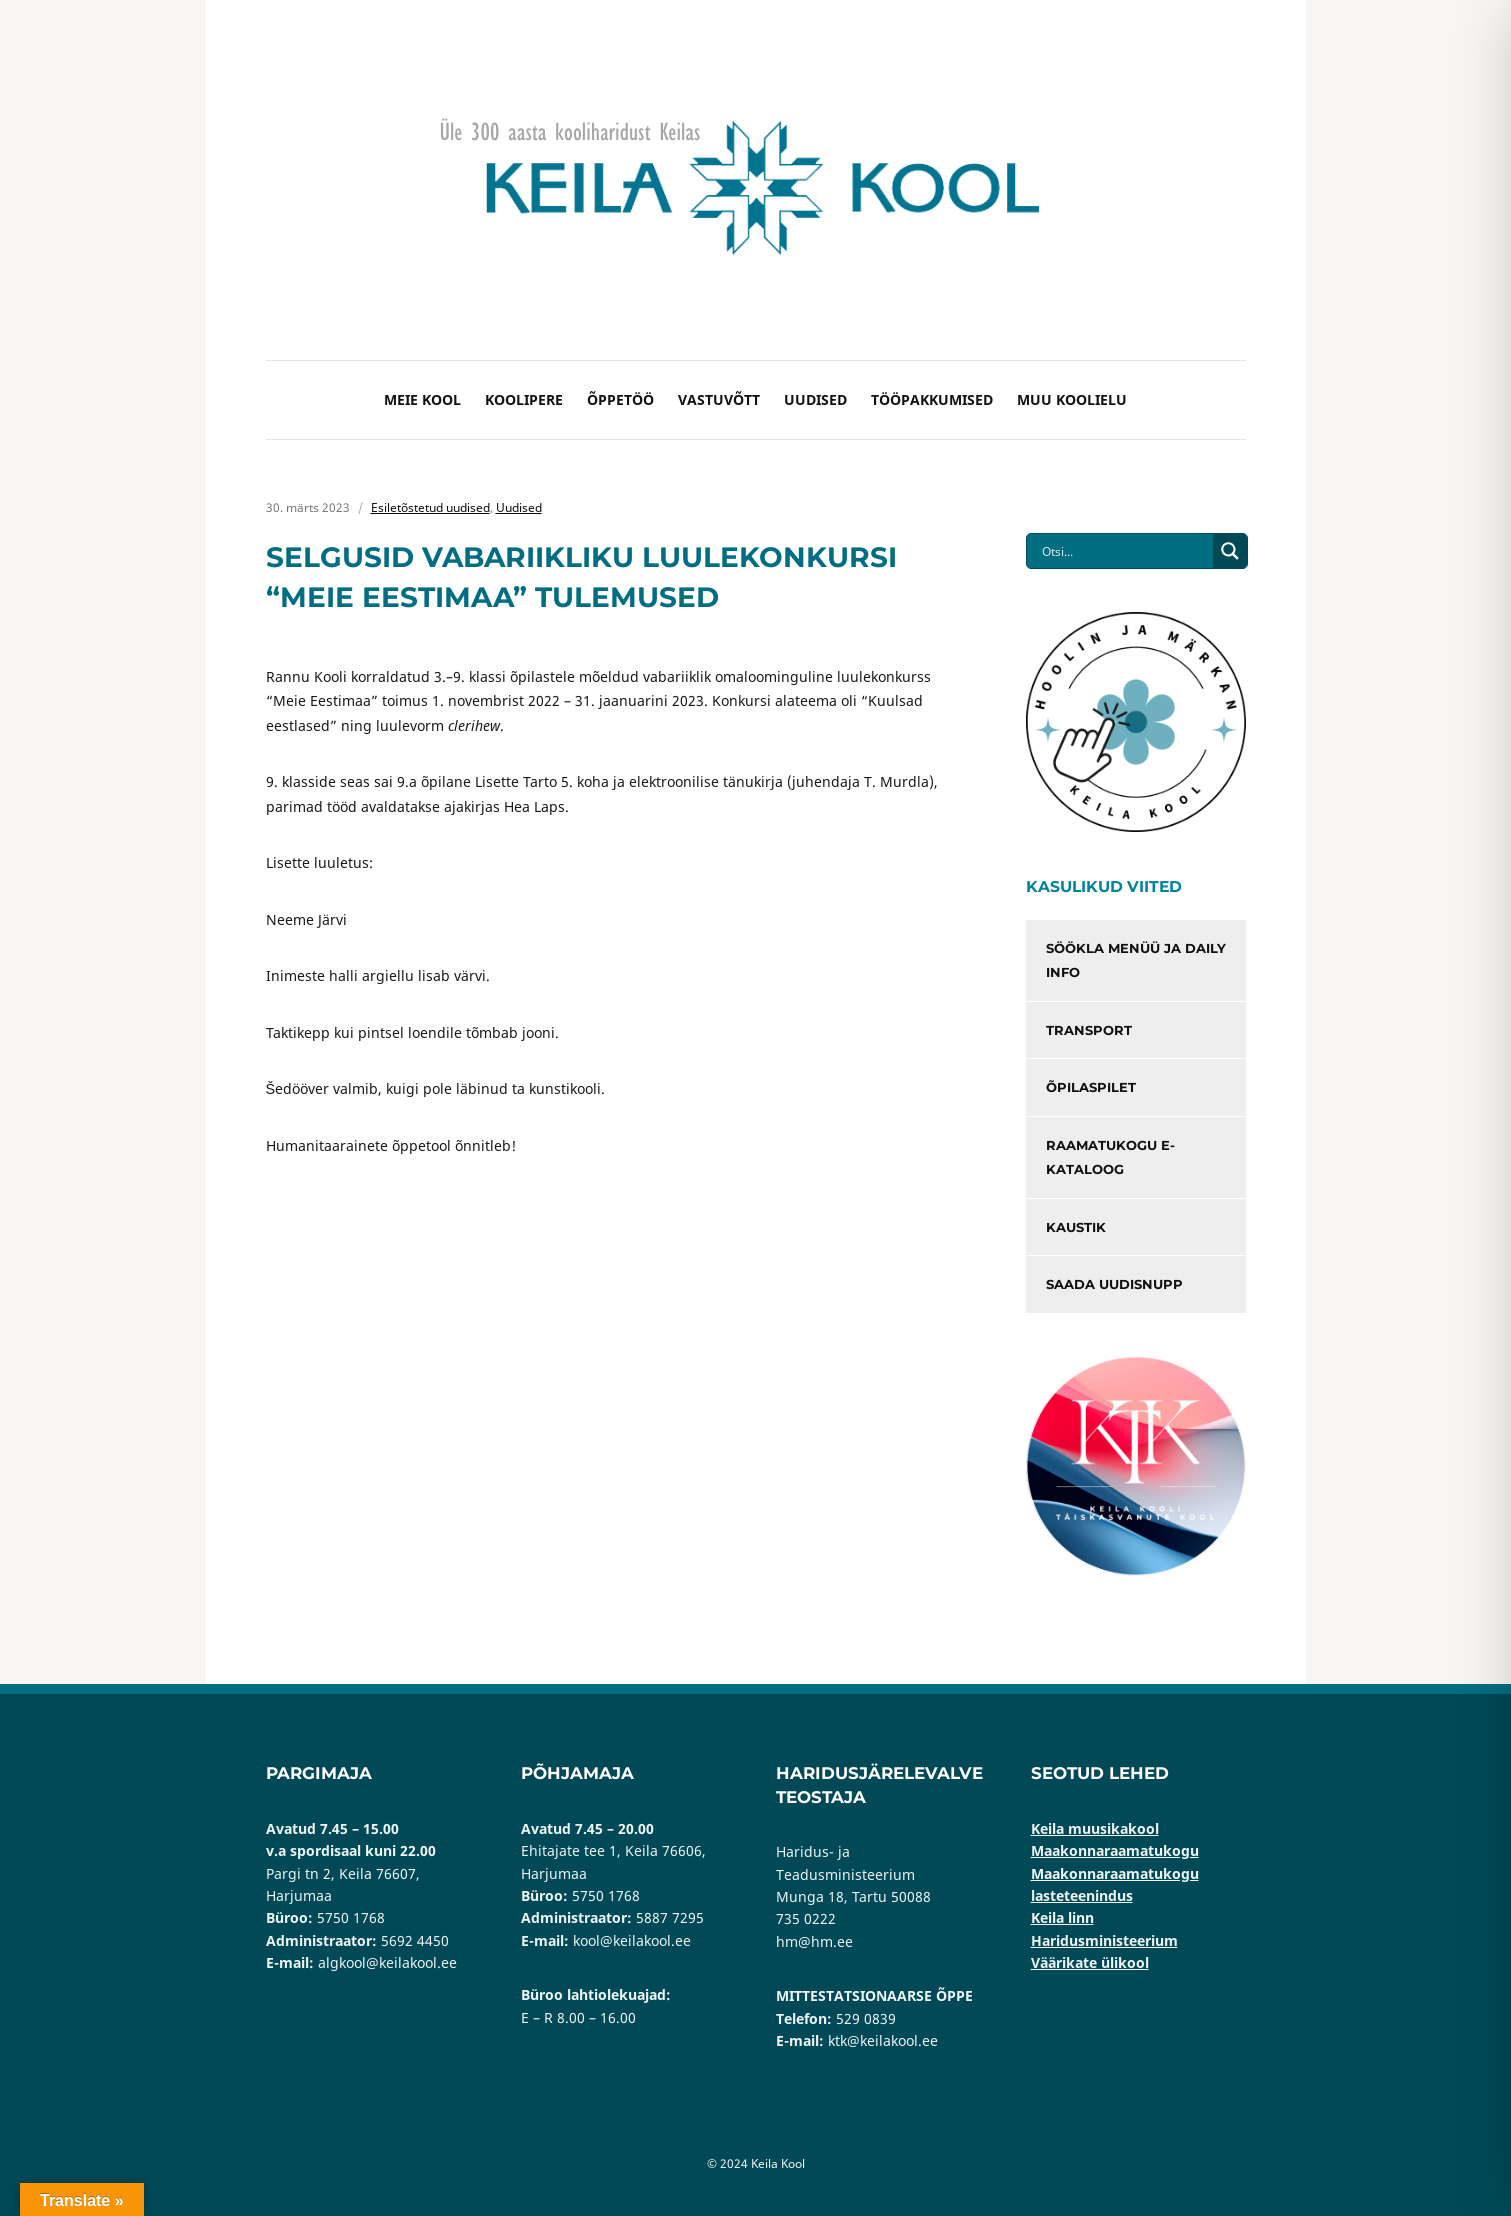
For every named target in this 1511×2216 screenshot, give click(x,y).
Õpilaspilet (1091, 1087)
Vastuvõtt (719, 399)
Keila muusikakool (1095, 1828)
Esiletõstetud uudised (430, 507)
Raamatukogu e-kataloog (1110, 1157)
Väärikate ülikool (1090, 1962)
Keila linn (1062, 1917)
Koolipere (524, 399)
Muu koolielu (1072, 399)
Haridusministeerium (1104, 1940)
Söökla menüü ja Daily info (1136, 960)
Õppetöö (620, 399)
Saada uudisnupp (1114, 1284)
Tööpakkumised (932, 399)
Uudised (815, 399)
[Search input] (1125, 551)
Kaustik (1076, 1227)
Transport (1089, 1030)
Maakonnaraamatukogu (1115, 1850)
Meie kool (422, 399)
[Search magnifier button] (1230, 551)
